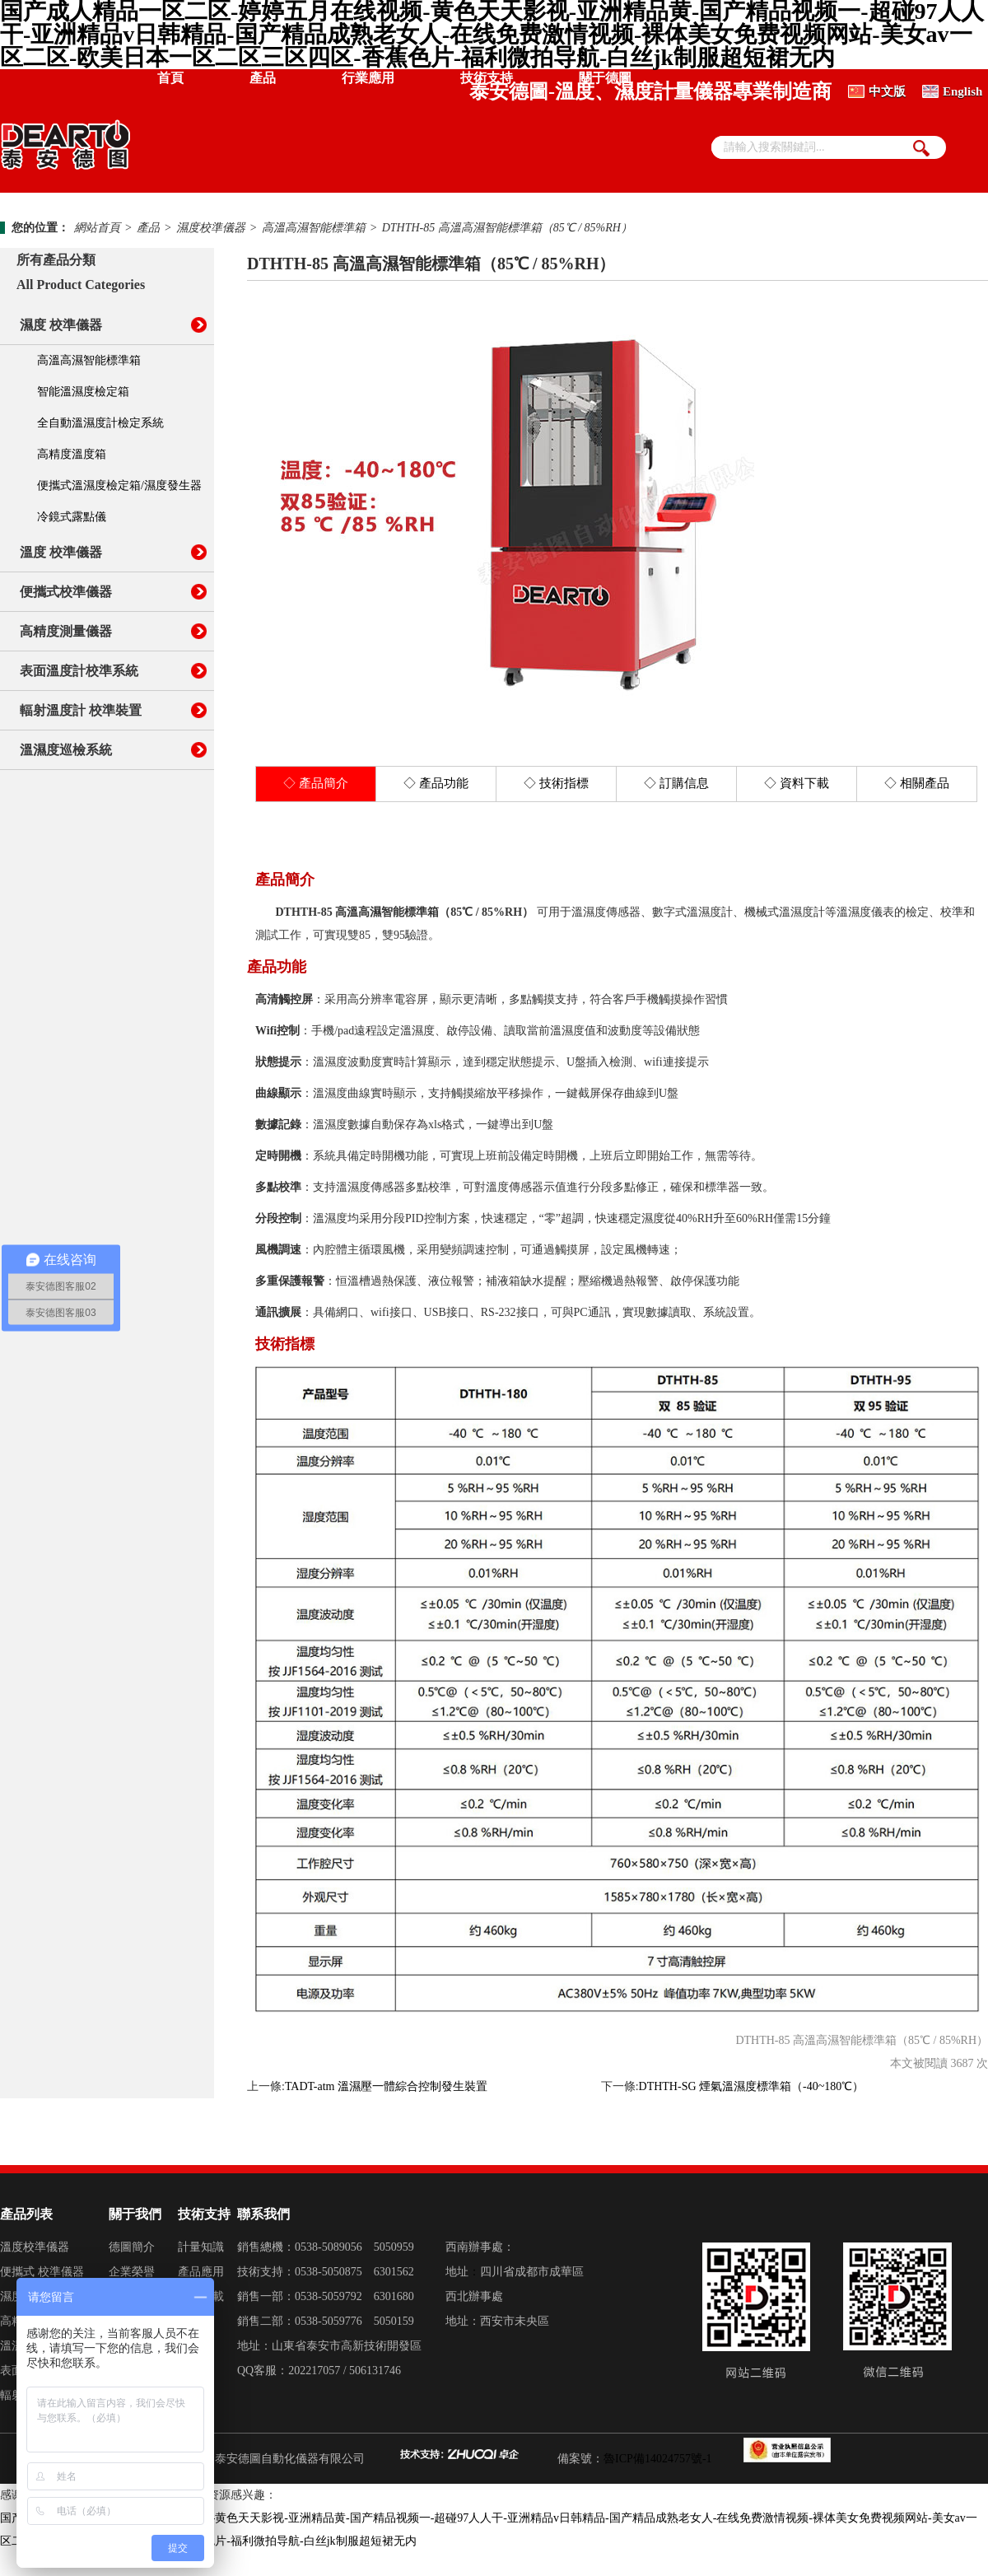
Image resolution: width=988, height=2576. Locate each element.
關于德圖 (605, 78)
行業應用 (368, 78)
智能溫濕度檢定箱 (83, 391)
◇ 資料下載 (796, 783)
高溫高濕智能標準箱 (314, 228)
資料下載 (201, 2296)
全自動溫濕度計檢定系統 (100, 423)
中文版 (887, 91)
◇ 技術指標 (556, 783)
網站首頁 (97, 228)
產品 (262, 78)
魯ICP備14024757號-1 (657, 2458)
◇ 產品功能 (435, 783)
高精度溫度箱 (71, 454)
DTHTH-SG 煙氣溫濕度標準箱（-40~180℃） (751, 2086)
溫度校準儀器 (34, 2247)
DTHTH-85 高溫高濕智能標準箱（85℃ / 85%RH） (507, 228)
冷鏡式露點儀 (71, 517)
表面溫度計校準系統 (79, 671)
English (962, 91)
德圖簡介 (132, 2247)
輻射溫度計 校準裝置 (81, 710)
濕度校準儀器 (210, 228)
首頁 (170, 78)
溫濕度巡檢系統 (66, 750)
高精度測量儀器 (66, 631)
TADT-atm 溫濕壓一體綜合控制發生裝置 (386, 2086)
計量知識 (201, 2247)
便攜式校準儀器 (66, 592)
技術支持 (486, 78)
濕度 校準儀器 (61, 325)
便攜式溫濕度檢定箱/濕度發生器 (119, 485)
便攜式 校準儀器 (42, 2272)
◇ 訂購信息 (676, 783)
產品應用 (201, 2272)
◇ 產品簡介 (315, 783)
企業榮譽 (132, 2272)
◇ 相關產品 (916, 783)
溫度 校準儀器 (61, 552)
